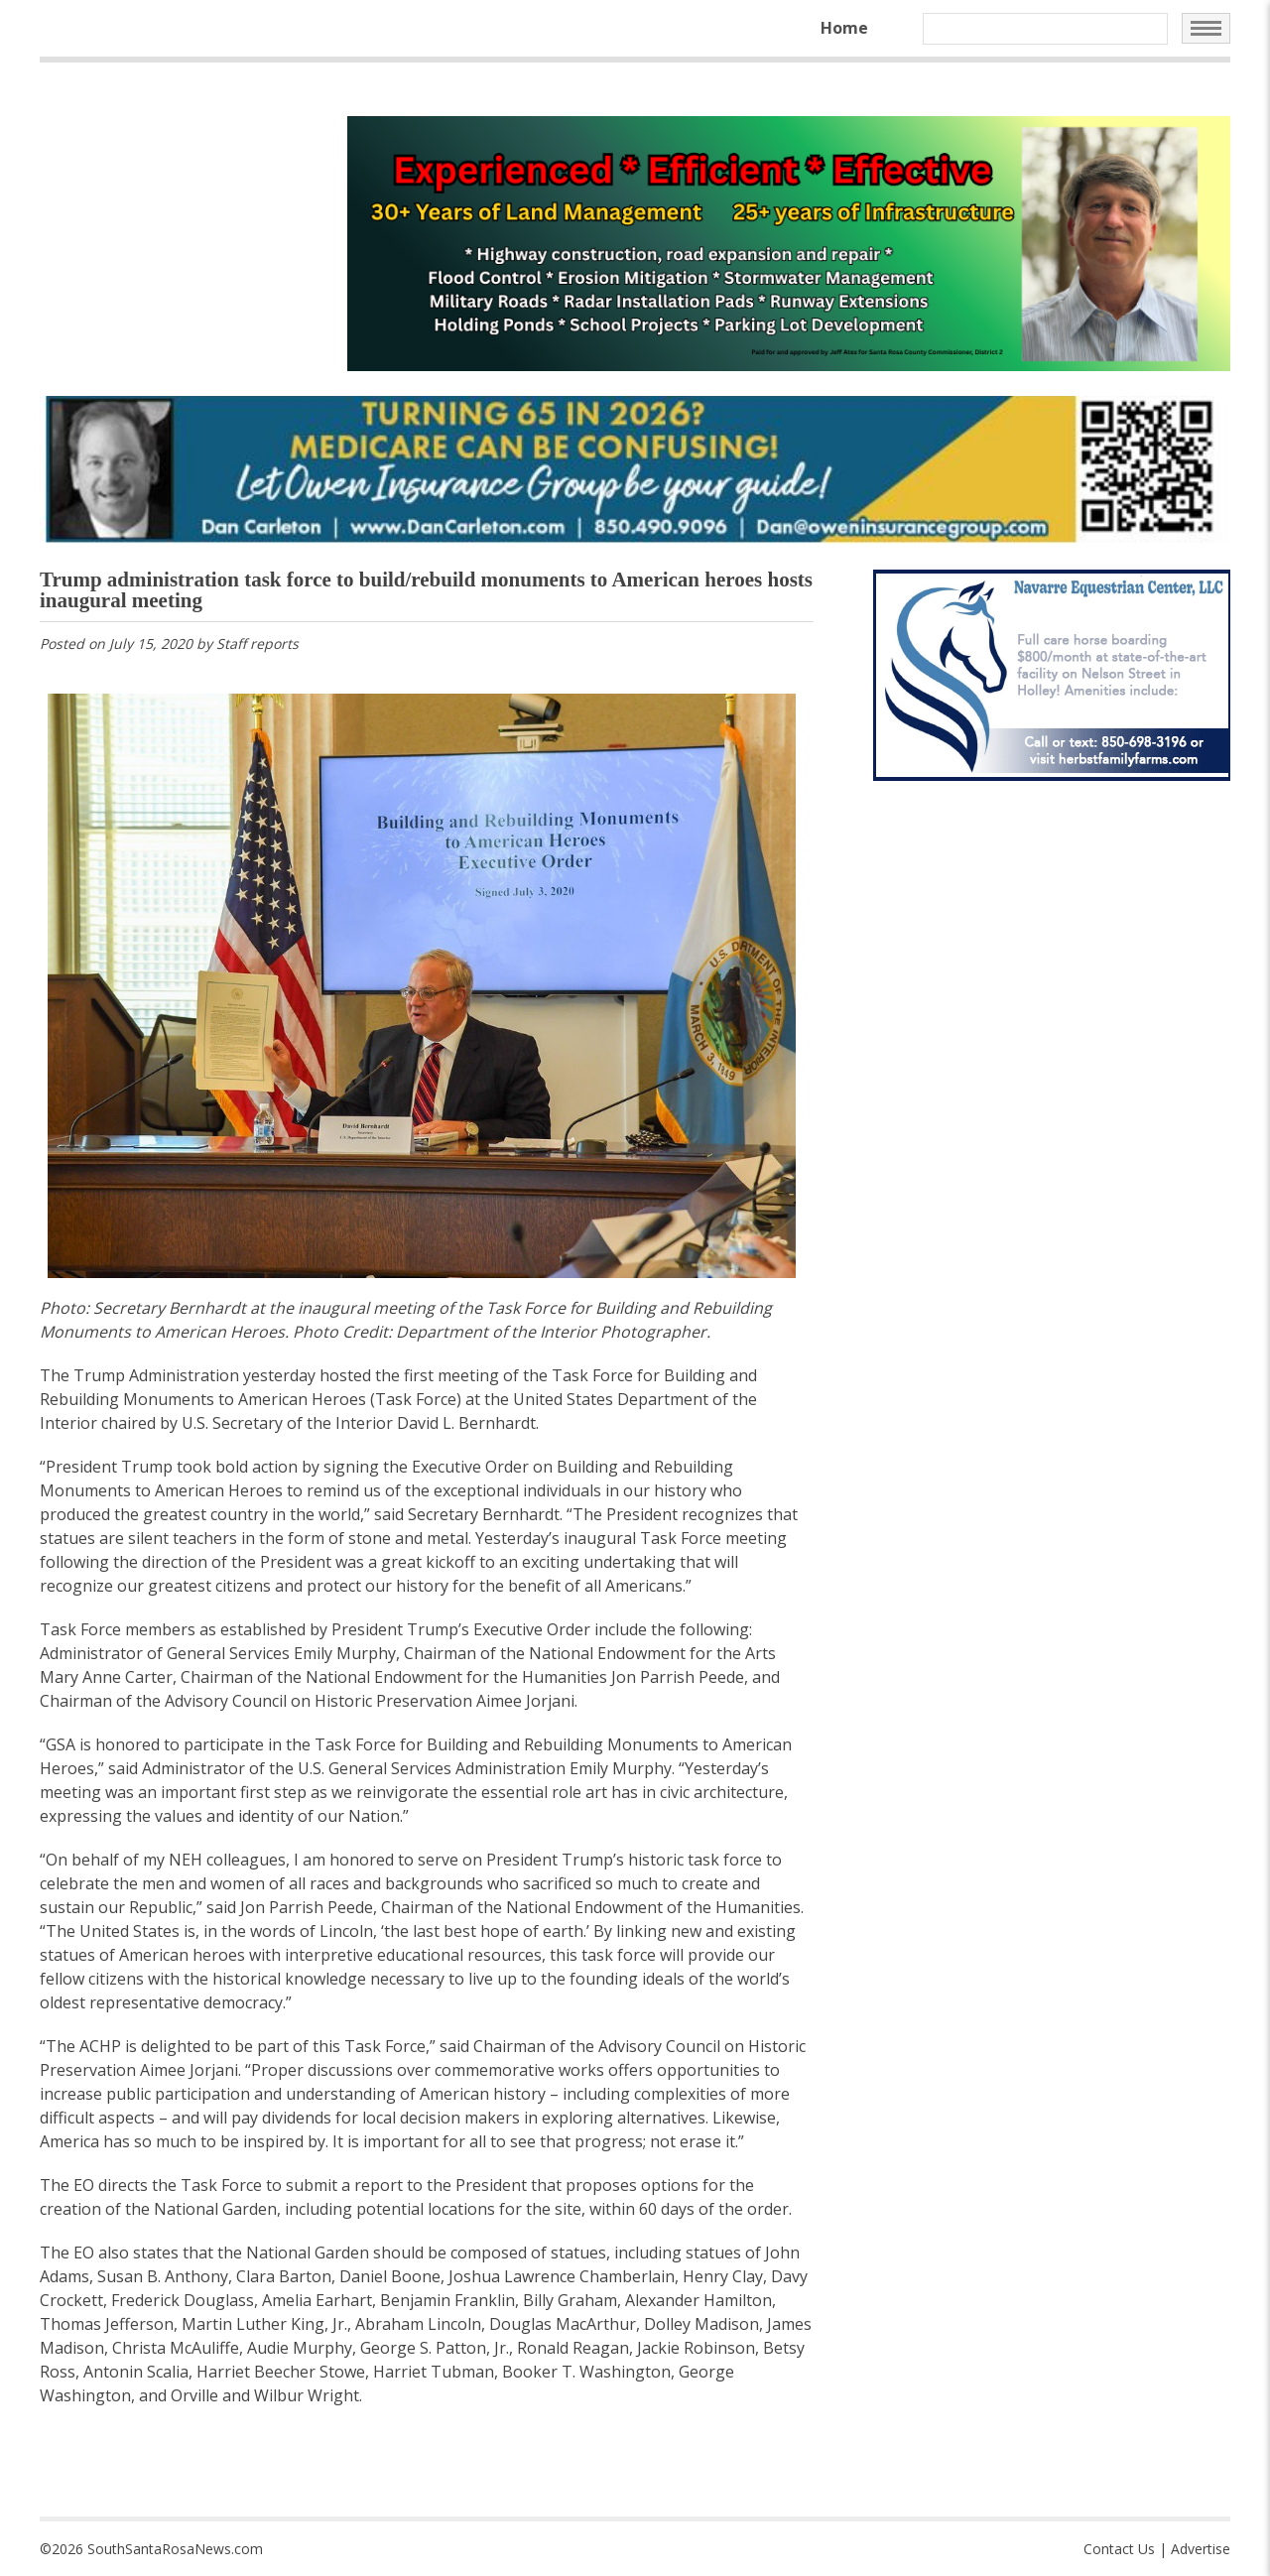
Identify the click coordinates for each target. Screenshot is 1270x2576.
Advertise (1200, 2548)
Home (844, 28)
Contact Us (1119, 2548)
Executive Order (531, 1629)
